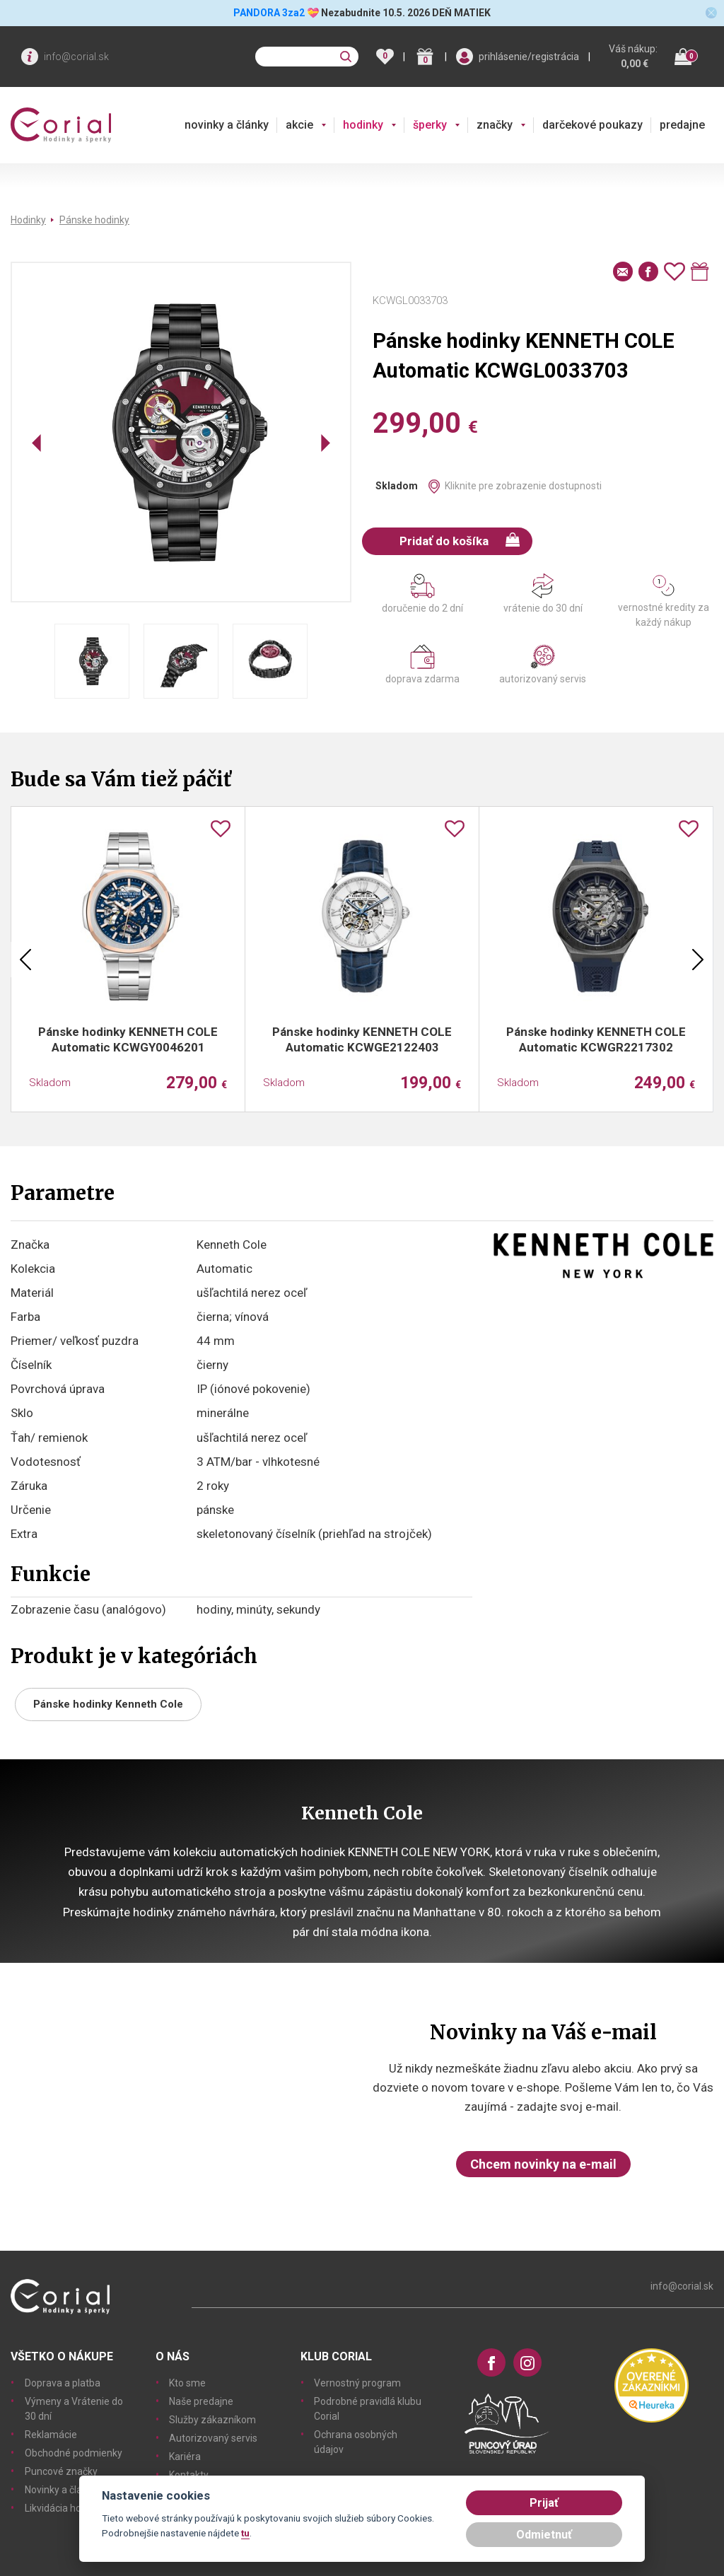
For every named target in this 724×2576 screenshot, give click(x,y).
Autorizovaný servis (213, 2438)
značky (495, 125)
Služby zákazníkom (212, 2419)
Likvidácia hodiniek (66, 2508)
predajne (682, 125)
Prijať (544, 2503)
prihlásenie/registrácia (529, 56)
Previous (25, 959)
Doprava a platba (62, 2383)
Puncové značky (61, 2471)
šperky (430, 125)
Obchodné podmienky (73, 2453)
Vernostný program (357, 2383)
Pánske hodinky (94, 220)
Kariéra (185, 2456)
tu (245, 2533)
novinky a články (227, 125)
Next (698, 959)
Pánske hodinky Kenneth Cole (108, 1704)
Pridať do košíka (459, 540)
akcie (299, 125)
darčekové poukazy (592, 125)
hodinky (363, 125)
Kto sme (187, 2383)
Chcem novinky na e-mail (543, 2164)
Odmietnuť (544, 2534)
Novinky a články (61, 2489)
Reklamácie (51, 2434)
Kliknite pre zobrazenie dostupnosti (523, 485)
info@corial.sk (76, 56)
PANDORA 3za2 (269, 12)
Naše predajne (201, 2401)
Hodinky (28, 220)
